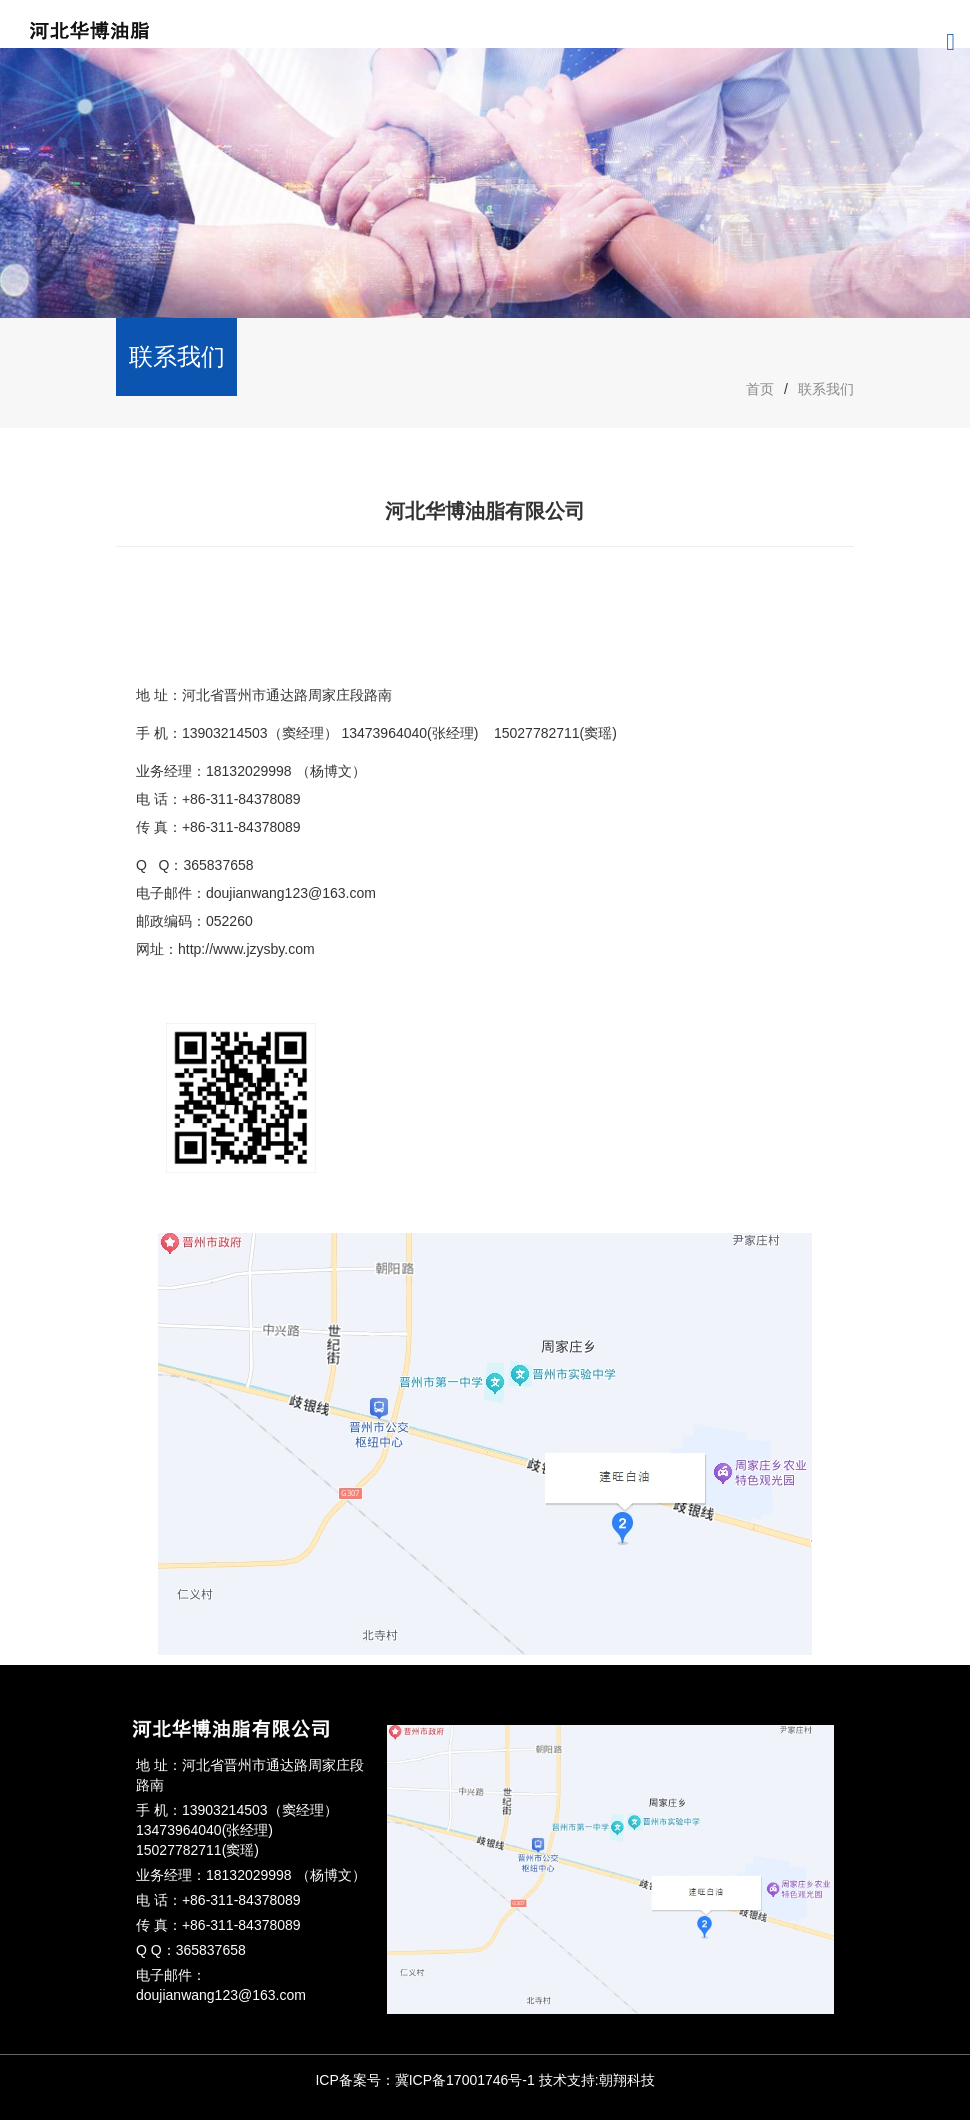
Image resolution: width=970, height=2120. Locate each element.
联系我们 (826, 389)
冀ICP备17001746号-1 (465, 2080)
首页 (760, 389)
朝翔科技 (627, 2080)
